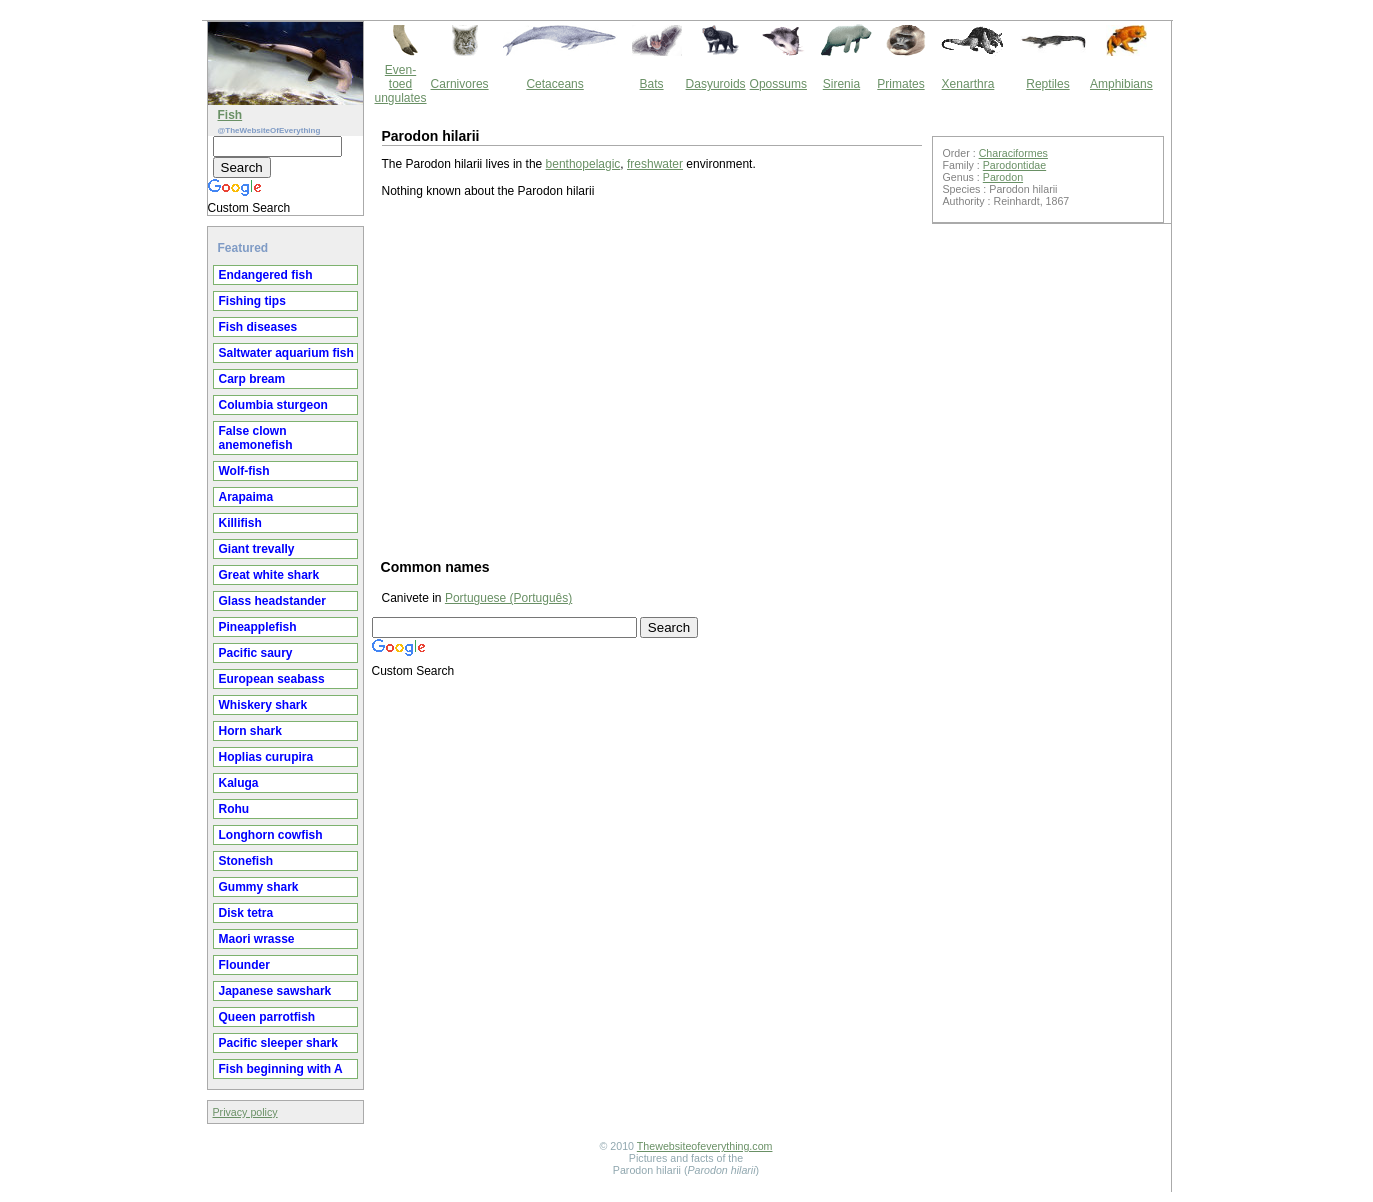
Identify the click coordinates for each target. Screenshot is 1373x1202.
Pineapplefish (258, 627)
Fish (230, 115)
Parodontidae (1014, 165)
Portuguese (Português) (508, 598)
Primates (900, 84)
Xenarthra (968, 84)
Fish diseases (258, 327)
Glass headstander (272, 601)
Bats (652, 84)
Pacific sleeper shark (278, 1043)
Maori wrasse (257, 939)
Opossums (778, 84)
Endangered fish (266, 275)
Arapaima (246, 497)
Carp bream (252, 379)
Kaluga (239, 783)
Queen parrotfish (267, 1017)
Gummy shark (259, 887)
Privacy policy (245, 1112)
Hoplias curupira (266, 757)
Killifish (240, 523)
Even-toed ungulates (401, 84)
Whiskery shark (263, 705)
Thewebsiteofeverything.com (705, 1146)
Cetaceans (554, 84)
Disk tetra (246, 913)
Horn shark (250, 731)
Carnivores (460, 84)
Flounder (244, 965)
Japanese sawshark (275, 991)
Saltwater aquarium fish (286, 353)
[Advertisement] (652, 377)
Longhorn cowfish (271, 835)
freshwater (655, 164)
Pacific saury (256, 653)
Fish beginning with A (281, 1069)
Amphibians (1121, 84)
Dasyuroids (716, 84)
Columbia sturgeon (273, 405)
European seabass (272, 679)
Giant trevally (257, 549)
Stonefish (246, 861)
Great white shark (269, 575)
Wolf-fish (244, 471)
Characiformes (1013, 153)
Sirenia (841, 84)
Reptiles (1047, 84)
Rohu (234, 809)
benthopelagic (583, 164)
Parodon (1003, 177)
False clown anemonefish (256, 438)
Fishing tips (252, 301)
